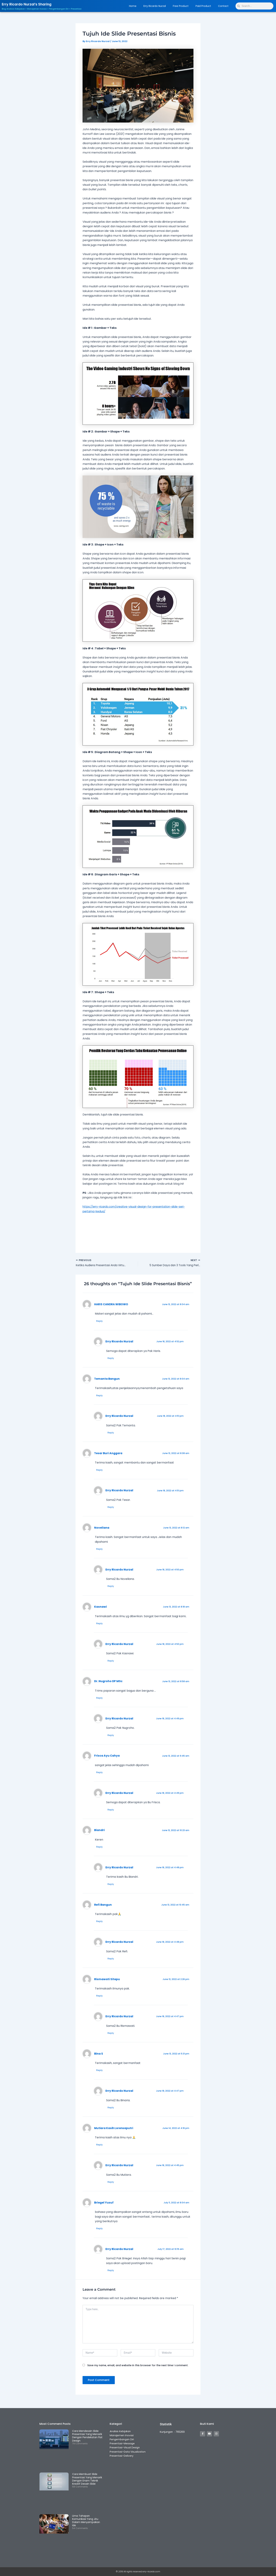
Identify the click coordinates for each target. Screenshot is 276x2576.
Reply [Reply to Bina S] (100, 2072)
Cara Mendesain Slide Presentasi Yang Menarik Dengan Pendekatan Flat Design (87, 2435)
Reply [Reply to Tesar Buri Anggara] (100, 1470)
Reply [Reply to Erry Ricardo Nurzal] (111, 1358)
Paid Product (203, 6)
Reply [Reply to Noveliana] (100, 1549)
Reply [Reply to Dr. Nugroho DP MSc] (100, 1699)
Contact (223, 6)
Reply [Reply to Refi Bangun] (100, 1922)
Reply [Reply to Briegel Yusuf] (100, 2230)
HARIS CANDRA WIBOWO (111, 1304)
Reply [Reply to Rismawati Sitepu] (100, 1997)
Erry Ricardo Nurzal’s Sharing (28, 4)
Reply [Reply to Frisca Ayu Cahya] (100, 1773)
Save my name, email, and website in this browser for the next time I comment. (137, 2367)
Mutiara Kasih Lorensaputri (114, 2130)
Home (132, 6)
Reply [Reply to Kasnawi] (100, 1624)
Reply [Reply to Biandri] (100, 1848)
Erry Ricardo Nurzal (154, 6)
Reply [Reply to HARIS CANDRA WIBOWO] (100, 1321)
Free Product (181, 6)
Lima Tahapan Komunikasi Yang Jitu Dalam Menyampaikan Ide (86, 2520)
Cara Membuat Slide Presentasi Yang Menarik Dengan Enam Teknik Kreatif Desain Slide (87, 2479)
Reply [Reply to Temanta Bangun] (100, 1395)
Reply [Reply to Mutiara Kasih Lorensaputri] (100, 2146)
